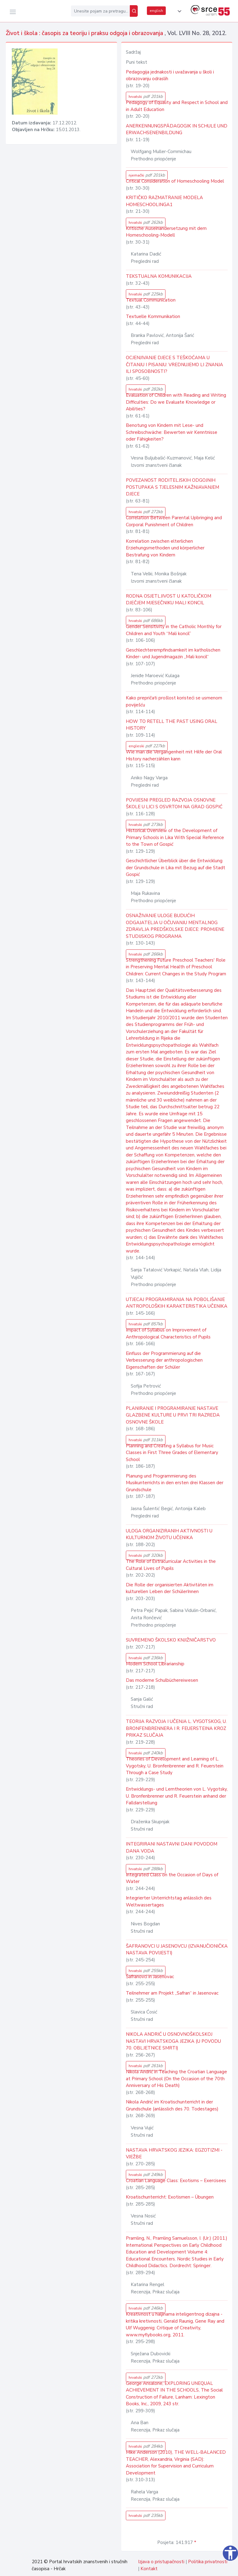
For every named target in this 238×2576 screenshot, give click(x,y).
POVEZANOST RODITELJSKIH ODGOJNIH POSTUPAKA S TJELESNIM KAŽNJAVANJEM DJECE (172, 487)
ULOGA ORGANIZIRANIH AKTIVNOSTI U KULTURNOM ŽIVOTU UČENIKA (169, 1534)
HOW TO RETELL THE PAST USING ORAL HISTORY (171, 724)
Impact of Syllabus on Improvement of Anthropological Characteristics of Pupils (168, 1333)
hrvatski (146, 96)
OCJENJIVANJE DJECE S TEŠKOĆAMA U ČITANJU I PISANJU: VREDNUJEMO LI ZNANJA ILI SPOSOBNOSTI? (174, 364)
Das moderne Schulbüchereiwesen (162, 1680)
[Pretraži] (134, 11)
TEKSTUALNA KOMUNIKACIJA (159, 276)
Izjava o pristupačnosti (161, 2562)
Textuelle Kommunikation (153, 316)
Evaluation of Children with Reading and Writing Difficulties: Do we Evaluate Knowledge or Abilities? (176, 402)
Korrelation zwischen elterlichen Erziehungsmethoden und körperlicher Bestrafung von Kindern (165, 548)
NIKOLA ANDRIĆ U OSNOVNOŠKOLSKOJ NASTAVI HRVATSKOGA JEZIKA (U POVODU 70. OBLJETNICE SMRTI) (173, 2041)
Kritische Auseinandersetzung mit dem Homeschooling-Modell (166, 231)
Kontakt (149, 2569)
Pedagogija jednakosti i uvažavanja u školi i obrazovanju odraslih (170, 75)
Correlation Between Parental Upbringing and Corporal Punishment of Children (174, 521)
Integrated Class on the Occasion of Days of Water (172, 1878)
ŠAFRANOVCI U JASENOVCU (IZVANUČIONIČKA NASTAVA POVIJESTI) (177, 1949)
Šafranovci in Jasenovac (150, 1977)
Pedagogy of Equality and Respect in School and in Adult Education (177, 106)
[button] (178, 11)
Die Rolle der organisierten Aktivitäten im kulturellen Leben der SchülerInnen (169, 1588)
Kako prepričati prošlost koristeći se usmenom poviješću (174, 701)
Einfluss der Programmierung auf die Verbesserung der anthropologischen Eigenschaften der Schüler (164, 1360)
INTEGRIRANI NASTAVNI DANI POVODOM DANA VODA (171, 1847)
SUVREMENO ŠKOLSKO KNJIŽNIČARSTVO (171, 1640)
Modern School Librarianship (155, 1664)
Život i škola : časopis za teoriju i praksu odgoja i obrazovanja (85, 33)
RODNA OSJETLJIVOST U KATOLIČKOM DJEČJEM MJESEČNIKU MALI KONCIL (168, 599)
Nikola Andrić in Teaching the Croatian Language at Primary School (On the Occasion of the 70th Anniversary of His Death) (176, 2078)
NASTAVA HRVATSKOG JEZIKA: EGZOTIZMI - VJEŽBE (174, 2153)
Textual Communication (151, 300)
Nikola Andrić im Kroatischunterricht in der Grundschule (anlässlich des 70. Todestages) (172, 2105)
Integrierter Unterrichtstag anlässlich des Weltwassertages (168, 1901)
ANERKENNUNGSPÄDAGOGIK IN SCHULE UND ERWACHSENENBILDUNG (176, 129)
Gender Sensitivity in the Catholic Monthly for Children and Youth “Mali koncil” (174, 630)
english (156, 10)
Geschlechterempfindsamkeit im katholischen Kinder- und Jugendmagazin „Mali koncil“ (173, 653)
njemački (147, 175)
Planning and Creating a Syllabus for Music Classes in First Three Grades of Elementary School (172, 1453)
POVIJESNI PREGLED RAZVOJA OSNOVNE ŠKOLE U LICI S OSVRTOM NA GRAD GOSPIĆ (174, 803)
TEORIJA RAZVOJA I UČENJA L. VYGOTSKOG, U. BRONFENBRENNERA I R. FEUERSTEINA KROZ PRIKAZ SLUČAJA (176, 1728)
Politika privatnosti (207, 2562)
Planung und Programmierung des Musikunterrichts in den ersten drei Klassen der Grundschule (174, 1483)
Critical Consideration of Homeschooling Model (175, 181)
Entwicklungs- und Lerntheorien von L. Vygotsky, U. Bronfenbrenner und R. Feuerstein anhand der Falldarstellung (177, 1796)
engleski (147, 746)
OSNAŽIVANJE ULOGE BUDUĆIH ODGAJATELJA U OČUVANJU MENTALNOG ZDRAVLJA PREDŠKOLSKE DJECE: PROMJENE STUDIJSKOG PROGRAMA (175, 926)
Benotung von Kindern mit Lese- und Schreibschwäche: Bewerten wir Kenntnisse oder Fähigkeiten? (171, 432)
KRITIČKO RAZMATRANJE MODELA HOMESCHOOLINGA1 (164, 201)
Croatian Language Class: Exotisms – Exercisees (176, 2181)
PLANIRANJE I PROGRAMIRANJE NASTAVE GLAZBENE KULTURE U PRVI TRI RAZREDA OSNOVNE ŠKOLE (173, 1415)
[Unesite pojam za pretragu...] (100, 11)
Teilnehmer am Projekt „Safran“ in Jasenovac (172, 1993)
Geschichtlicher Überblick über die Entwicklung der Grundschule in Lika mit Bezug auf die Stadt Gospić (175, 867)
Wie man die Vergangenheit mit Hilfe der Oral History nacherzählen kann (174, 755)
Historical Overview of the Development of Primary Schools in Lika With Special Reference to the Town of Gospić (175, 837)
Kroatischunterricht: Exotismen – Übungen (170, 2197)
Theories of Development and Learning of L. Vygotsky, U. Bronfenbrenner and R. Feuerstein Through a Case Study (174, 1766)
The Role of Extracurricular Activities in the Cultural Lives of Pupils (171, 1564)
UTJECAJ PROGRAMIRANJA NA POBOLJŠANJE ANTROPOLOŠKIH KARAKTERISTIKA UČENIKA (176, 1302)
